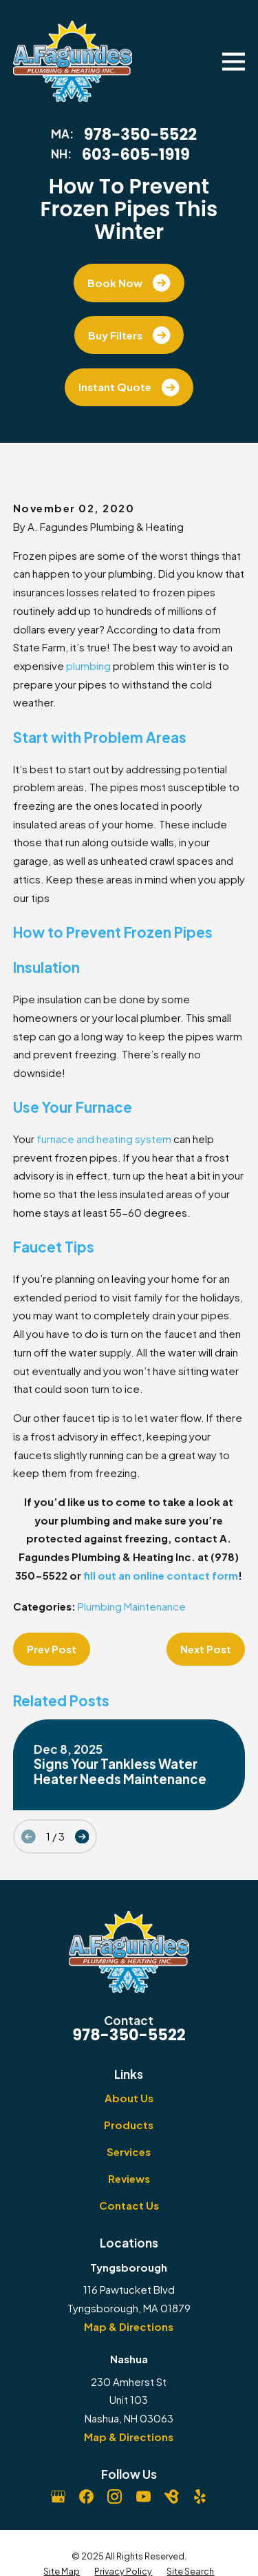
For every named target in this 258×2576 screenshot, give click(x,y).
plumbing (88, 665)
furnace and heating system (103, 1138)
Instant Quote (129, 388)
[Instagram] (114, 2496)
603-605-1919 (136, 155)
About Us (129, 2097)
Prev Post (51, 1648)
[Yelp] (200, 2496)
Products (128, 2124)
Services (129, 2151)
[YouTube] (143, 2496)
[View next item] (82, 1837)
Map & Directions (128, 2326)
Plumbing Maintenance (132, 1606)
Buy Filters (129, 335)
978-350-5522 (140, 135)
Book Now (129, 283)
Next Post (205, 1648)
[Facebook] (86, 2496)
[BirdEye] (171, 2496)
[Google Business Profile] (58, 2496)
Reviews (129, 2178)
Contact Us (129, 2205)
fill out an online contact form (160, 1575)
